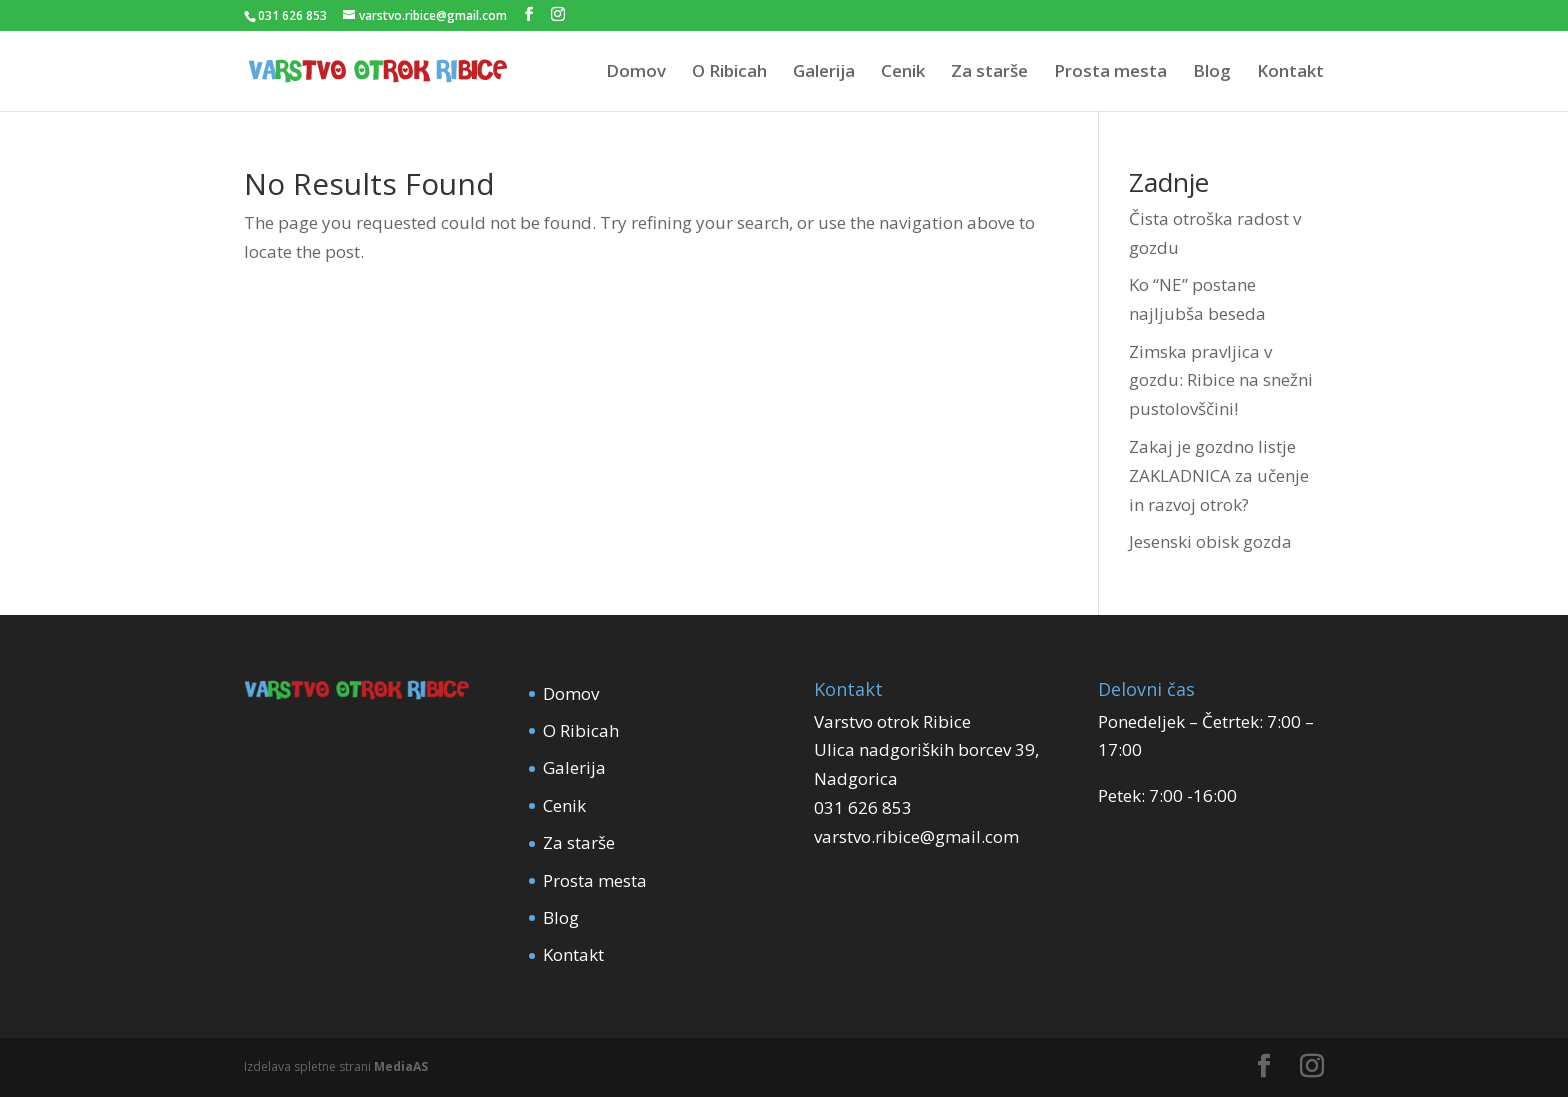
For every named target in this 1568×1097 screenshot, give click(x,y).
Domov (636, 73)
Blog (1212, 73)
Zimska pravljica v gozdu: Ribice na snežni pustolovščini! (1221, 380)
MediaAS (401, 1066)
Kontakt (1290, 73)
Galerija (824, 73)
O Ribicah (729, 73)
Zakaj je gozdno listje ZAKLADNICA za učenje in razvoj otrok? (1219, 475)
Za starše (989, 73)
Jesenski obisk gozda (1210, 541)
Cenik (903, 73)
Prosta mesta (1110, 73)
